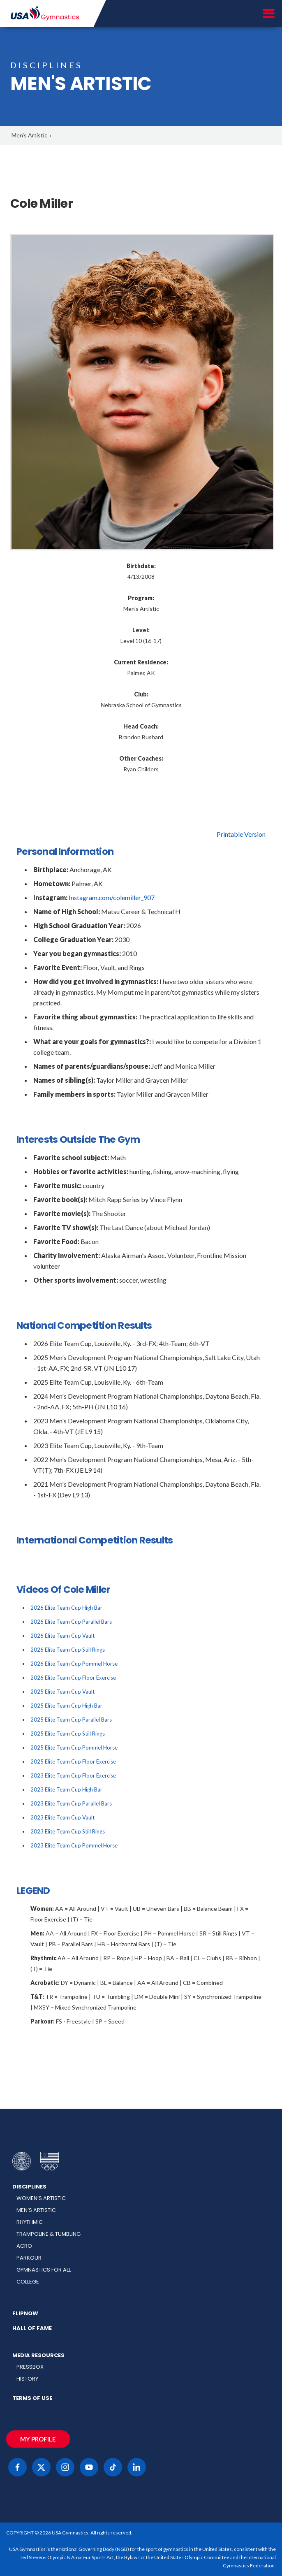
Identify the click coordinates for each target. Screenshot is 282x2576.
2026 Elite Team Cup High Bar (66, 1607)
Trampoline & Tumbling (48, 2234)
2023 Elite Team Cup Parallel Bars (71, 1803)
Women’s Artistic (41, 2198)
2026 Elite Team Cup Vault (62, 1635)
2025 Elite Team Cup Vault (62, 1691)
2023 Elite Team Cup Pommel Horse (74, 1845)
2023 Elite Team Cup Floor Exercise (73, 1775)
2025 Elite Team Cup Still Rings (67, 1733)
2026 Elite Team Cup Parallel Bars (71, 1621)
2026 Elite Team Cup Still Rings (67, 1649)
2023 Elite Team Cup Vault (62, 1817)
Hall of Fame (32, 2328)
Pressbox (30, 2367)
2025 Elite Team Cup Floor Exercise (73, 1761)
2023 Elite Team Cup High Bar (66, 1789)
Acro (24, 2246)
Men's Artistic (29, 135)
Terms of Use (32, 2398)
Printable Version (241, 834)
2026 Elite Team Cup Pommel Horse (74, 1663)
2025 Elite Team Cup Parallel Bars (71, 1719)
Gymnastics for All (43, 2270)
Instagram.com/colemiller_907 (112, 897)
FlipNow (25, 2313)
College (27, 2282)
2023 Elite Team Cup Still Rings (67, 1831)
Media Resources (38, 2355)
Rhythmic (29, 2222)
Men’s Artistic (36, 2210)
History (27, 2379)
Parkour (29, 2258)
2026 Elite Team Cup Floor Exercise (73, 1677)
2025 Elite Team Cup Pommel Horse (74, 1747)
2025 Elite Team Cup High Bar (66, 1705)
